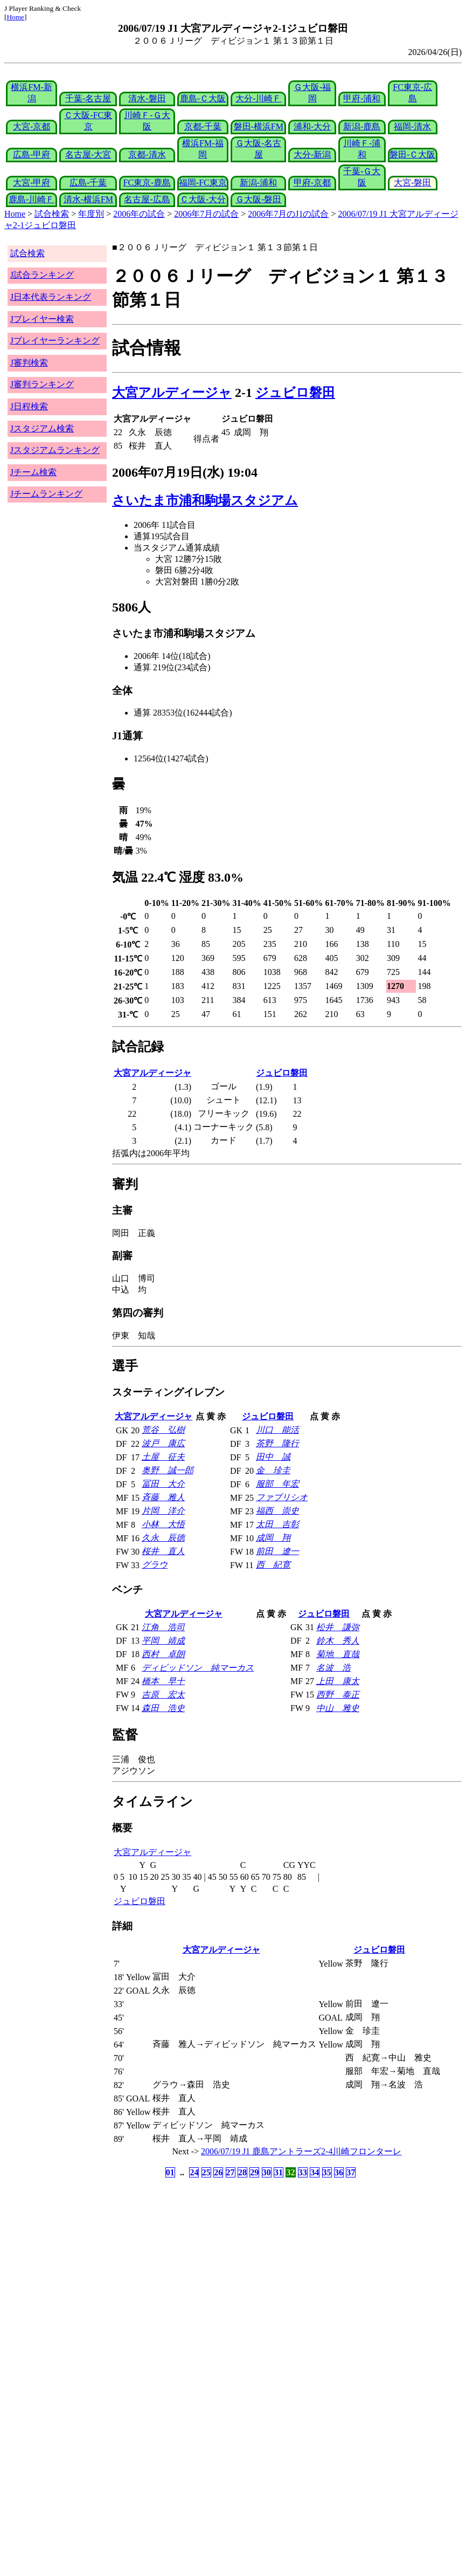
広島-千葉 (88, 182)
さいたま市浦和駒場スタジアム (205, 500)
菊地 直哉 (337, 1654)
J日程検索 (29, 406)
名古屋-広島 (147, 199)
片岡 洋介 (163, 1510)
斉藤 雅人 (163, 1497)
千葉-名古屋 (88, 98)
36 (339, 2172)
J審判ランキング (42, 384)
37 (350, 2172)
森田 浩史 (163, 1708)
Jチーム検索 (33, 472)
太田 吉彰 (277, 1524)
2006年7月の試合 (206, 213)
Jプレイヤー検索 (42, 319)
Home (15, 17)
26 (218, 2172)
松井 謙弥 (337, 1627)
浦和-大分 (312, 126)
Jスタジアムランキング (55, 450)
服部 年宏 (277, 1483)
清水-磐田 (146, 98)
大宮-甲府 (31, 182)
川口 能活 (277, 1429)
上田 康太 (337, 1681)
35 (327, 2172)
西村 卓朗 (163, 1654)
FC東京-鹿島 (147, 182)
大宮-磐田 (412, 182)
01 (170, 2172)
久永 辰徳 (163, 1537)
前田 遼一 (277, 1551)
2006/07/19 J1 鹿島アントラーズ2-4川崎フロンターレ (301, 2151)
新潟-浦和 (258, 182)
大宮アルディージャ (172, 393)
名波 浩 (333, 1667)
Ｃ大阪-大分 (203, 199)
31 (278, 2172)
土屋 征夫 (163, 1456)
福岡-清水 (412, 126)
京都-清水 (146, 154)
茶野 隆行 (277, 1443)
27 (230, 2172)
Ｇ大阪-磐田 (258, 199)
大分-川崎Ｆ (258, 98)
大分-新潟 (312, 154)
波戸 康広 (163, 1443)
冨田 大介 (163, 1483)
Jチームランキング (46, 493)
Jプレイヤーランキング (55, 340)
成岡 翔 (273, 1537)
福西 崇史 (277, 1510)
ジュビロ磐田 (295, 393)
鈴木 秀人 (337, 1640)
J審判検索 (29, 362)
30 (266, 2172)
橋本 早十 (163, 1681)
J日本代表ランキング (50, 296)
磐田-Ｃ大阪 (412, 154)
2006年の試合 (139, 213)
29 (254, 2172)
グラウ (155, 1564)
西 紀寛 (273, 1564)
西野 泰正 (337, 1694)
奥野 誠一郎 (167, 1470)
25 (206, 2172)
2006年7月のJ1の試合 (288, 213)
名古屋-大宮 (88, 154)
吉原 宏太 (163, 1694)
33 (302, 2172)
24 (194, 2172)
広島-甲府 (31, 154)
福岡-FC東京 (203, 182)
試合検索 (51, 213)
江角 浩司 (163, 1627)
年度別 (91, 213)
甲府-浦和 (361, 98)
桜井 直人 (163, 1551)
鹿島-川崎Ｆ (31, 199)
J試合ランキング (42, 274)
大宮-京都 (31, 126)
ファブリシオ (282, 1497)
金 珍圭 (273, 1470)
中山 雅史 (337, 1708)
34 (314, 2172)
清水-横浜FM (88, 199)
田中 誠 (273, 1456)
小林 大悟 (163, 1524)
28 (242, 2172)
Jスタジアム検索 (42, 428)
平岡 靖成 (163, 1640)
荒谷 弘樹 (163, 1429)
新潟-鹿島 (361, 126)
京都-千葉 (202, 126)
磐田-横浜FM (258, 126)
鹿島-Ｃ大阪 (203, 98)
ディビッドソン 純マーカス (198, 1667)
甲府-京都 (312, 182)
